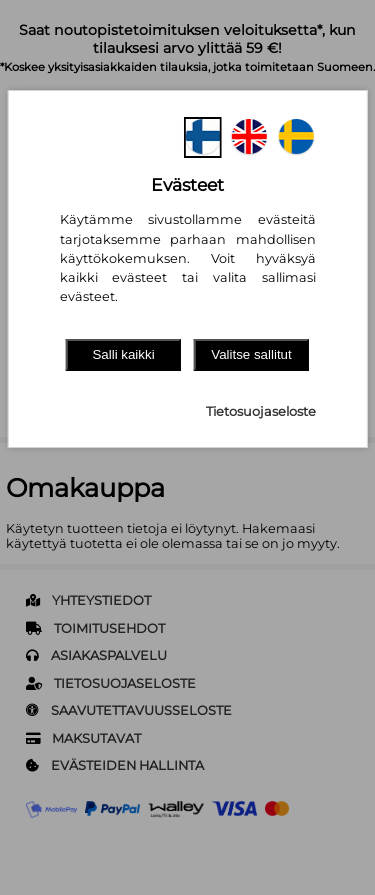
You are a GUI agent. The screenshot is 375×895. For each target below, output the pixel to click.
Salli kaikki (123, 354)
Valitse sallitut (251, 354)
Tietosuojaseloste (261, 411)
